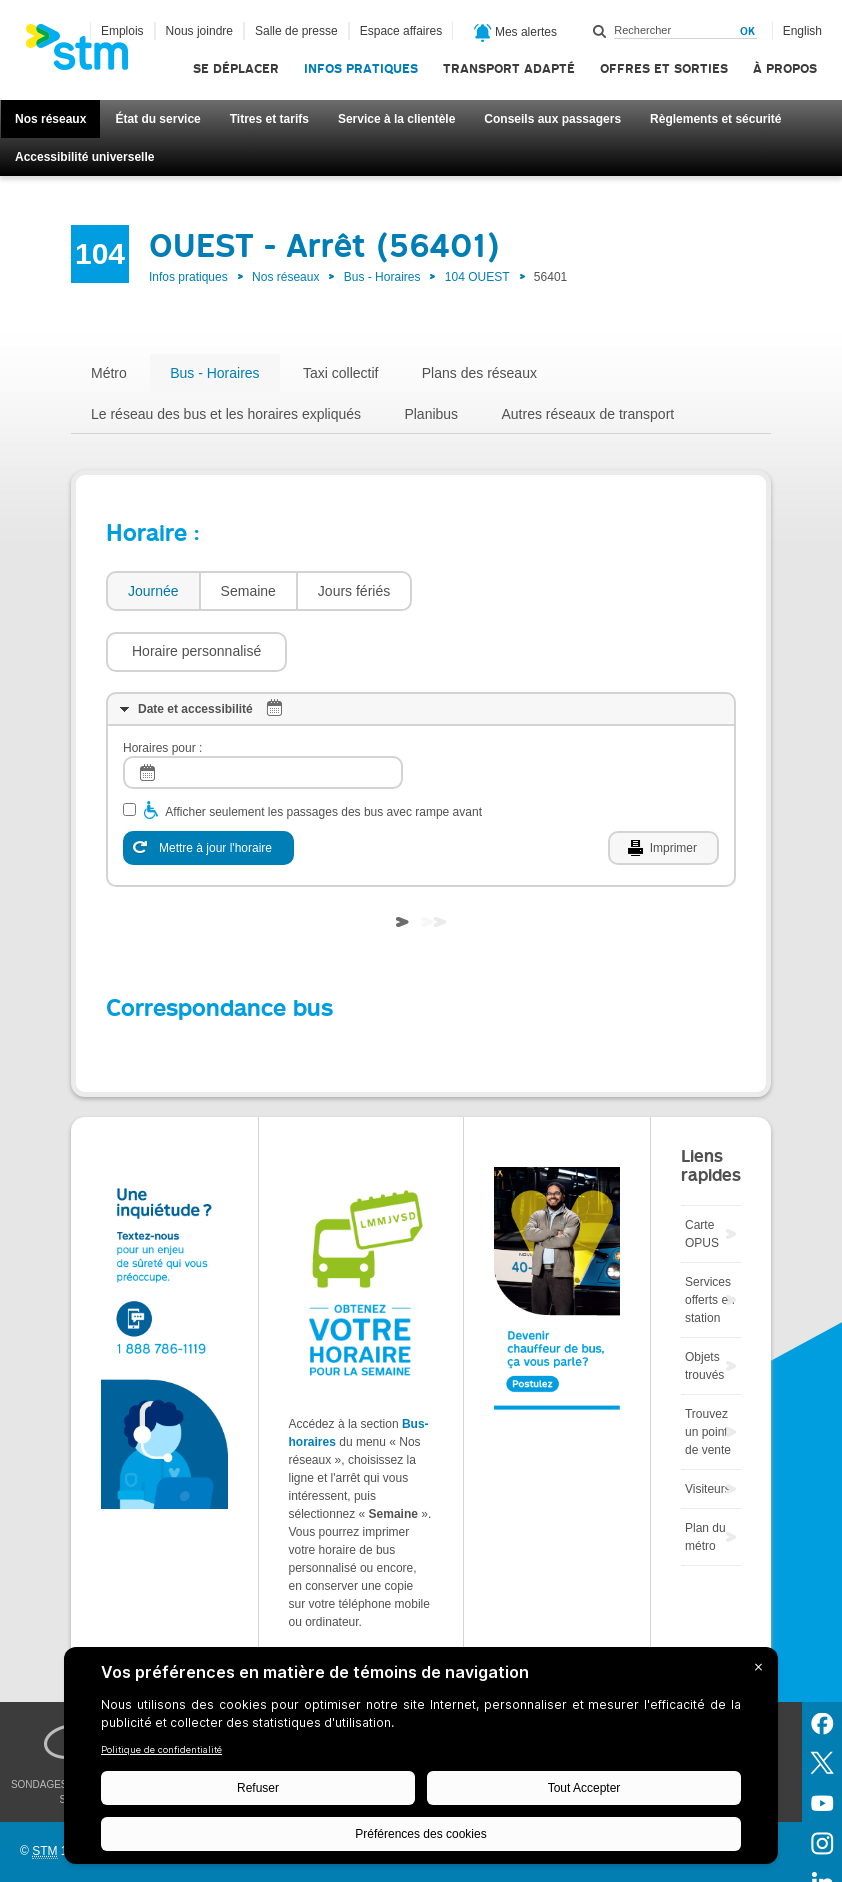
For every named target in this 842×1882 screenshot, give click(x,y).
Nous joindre (199, 31)
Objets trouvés (704, 1306)
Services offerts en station (710, 1240)
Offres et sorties (664, 68)
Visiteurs (708, 1429)
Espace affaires (401, 31)
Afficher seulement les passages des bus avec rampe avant (323, 752)
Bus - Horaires (382, 277)
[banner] (87, 53)
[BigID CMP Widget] (421, 1760)
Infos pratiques (361, 68)
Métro (109, 373)
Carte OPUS (702, 1174)
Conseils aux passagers (552, 119)
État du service (157, 119)
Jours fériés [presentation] (354, 591)
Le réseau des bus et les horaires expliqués (226, 414)
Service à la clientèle (396, 119)
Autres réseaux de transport (587, 414)
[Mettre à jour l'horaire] (208, 788)
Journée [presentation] (153, 591)
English (802, 31)
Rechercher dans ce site (600, 31)
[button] (512, 591)
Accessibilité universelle (84, 157)
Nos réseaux (50, 119)
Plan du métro (705, 1477)
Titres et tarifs (269, 119)
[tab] (152, 591)
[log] (263, 712)
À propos (785, 68)
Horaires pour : (162, 688)
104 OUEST (477, 277)
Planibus (431, 414)
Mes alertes (515, 33)
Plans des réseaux (479, 373)
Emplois (122, 31)
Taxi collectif (340, 373)
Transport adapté (509, 68)
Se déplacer (236, 68)
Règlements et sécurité (715, 119)
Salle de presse (296, 31)
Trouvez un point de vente (708, 1372)
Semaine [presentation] (248, 591)
